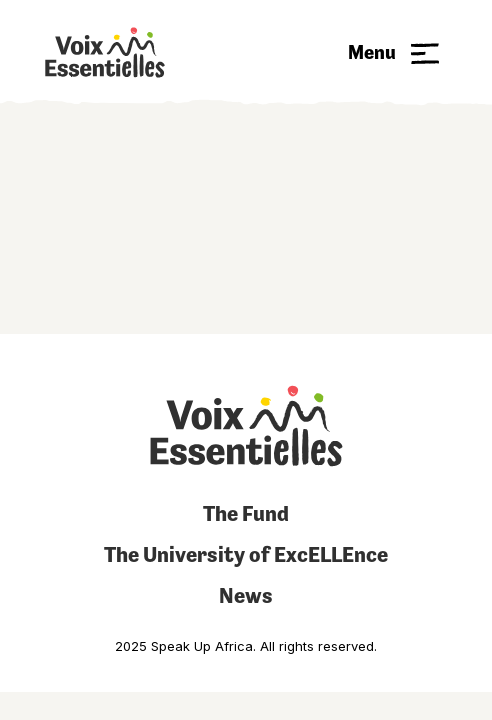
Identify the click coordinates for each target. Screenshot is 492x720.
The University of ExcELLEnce (246, 554)
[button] (393, 52)
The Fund (246, 513)
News (246, 595)
